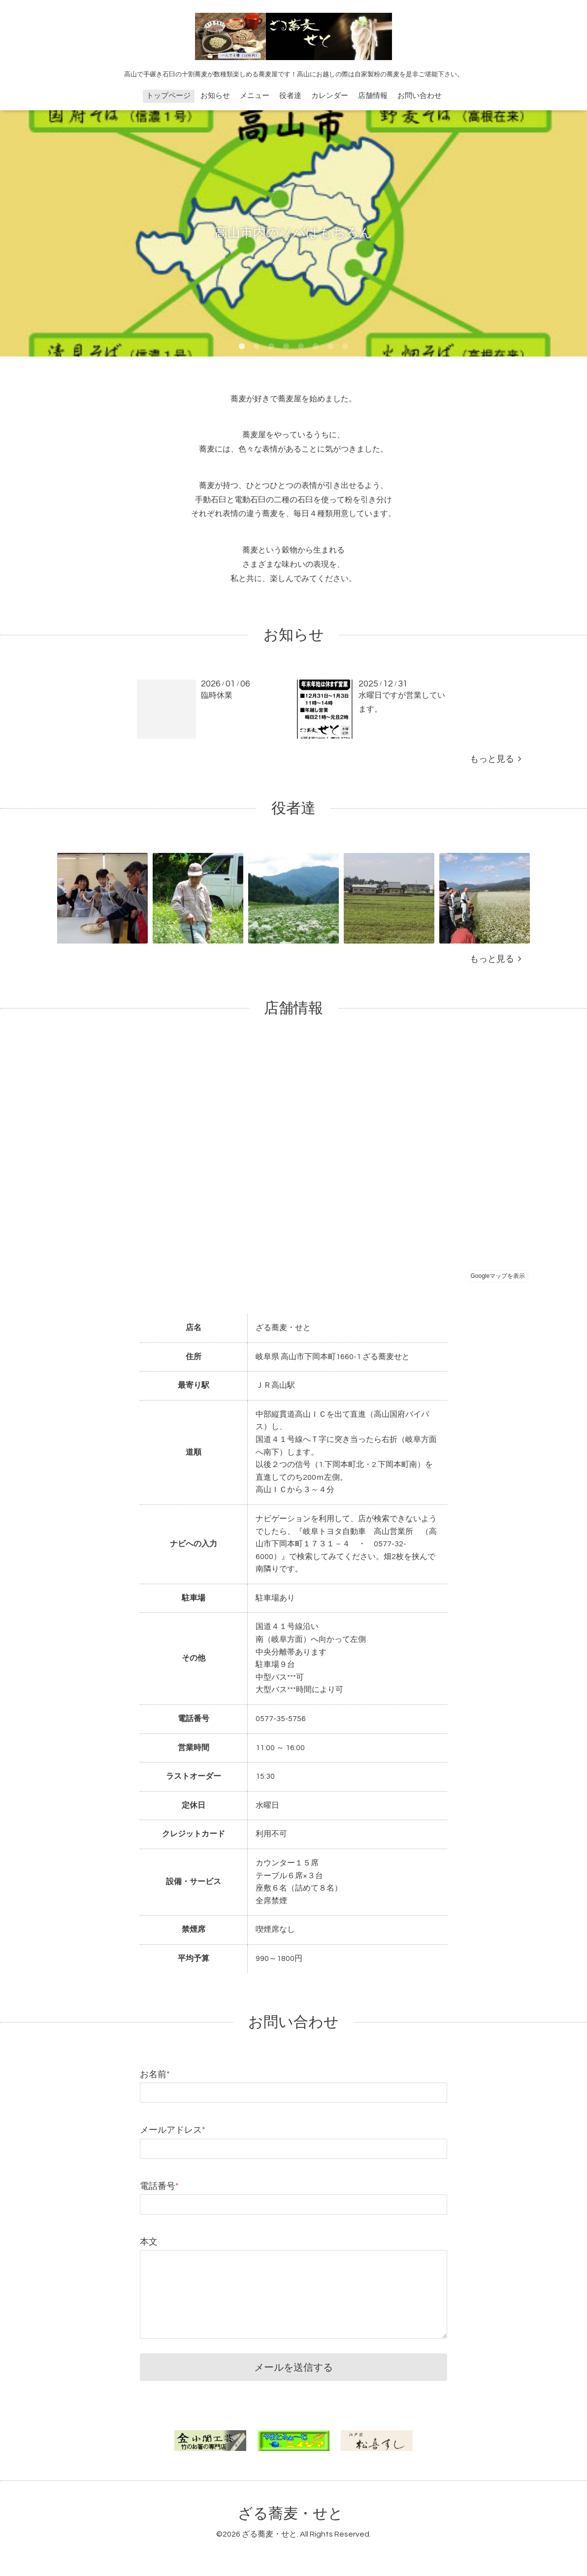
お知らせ (215, 95)
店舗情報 (373, 95)
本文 (149, 2242)
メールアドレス (172, 2130)
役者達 (290, 95)
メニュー (254, 95)
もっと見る (495, 759)
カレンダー (329, 95)
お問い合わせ (419, 95)
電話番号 (159, 2186)
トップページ (168, 95)
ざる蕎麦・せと (290, 2513)
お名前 (155, 2074)
